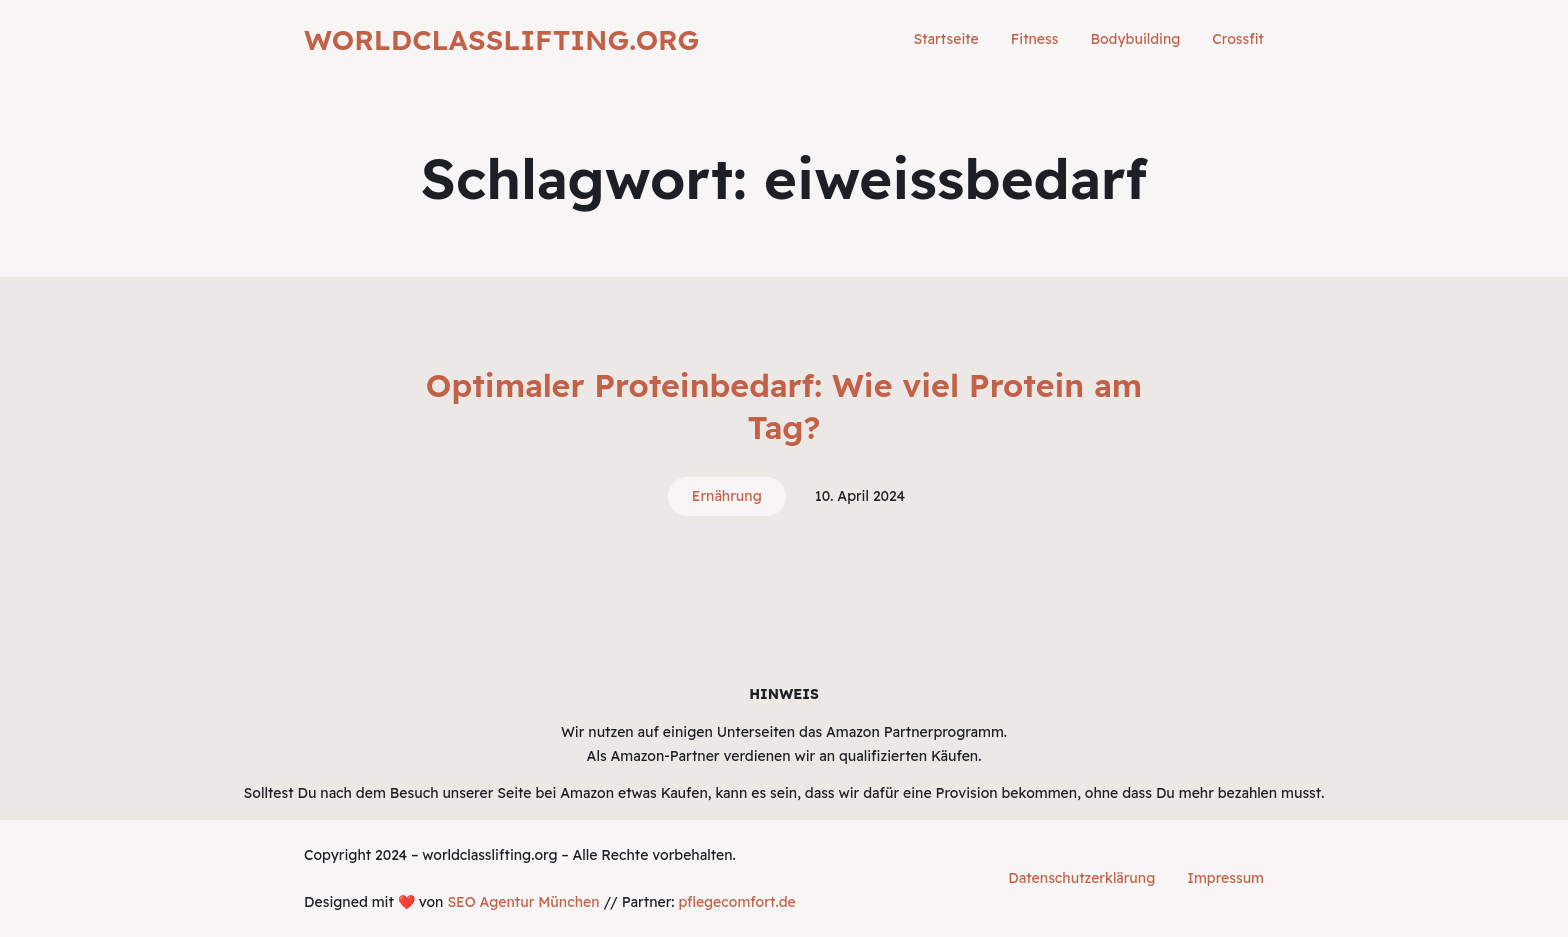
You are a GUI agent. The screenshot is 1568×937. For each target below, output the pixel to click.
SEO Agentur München (523, 902)
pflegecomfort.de (736, 902)
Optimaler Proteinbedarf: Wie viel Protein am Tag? (784, 406)
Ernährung (727, 496)
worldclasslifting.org (501, 39)
